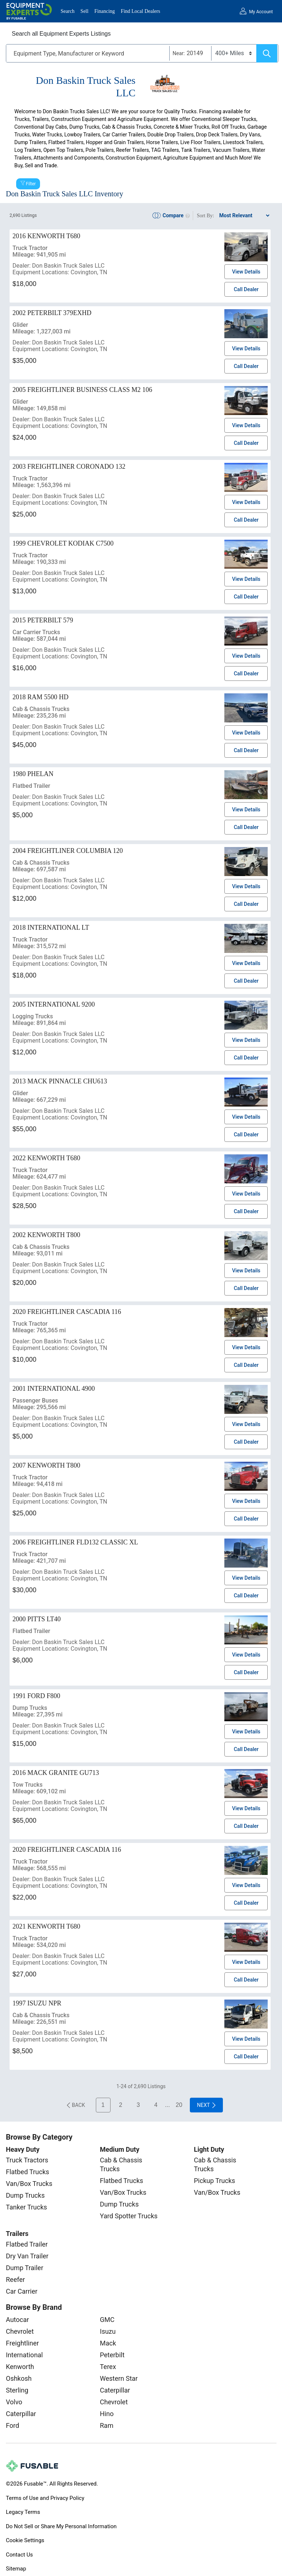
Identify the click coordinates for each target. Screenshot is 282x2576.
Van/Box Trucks (29, 2183)
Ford (12, 2425)
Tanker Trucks (26, 2207)
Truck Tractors (27, 2160)
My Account (261, 11)
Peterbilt (112, 2355)
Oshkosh (19, 2378)
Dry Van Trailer (27, 2256)
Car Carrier (21, 2291)
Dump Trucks (25, 2195)
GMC (107, 2319)
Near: (179, 53)
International (24, 2355)
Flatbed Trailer (27, 2244)
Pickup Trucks (214, 2180)
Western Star (119, 2378)
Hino (106, 2414)
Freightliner (22, 2343)
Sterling (17, 2390)
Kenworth (20, 2366)
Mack (108, 2343)
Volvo (14, 2402)
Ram (106, 2425)
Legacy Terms (23, 2512)
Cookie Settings (25, 2540)
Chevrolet (20, 2331)
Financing (104, 11)
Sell (84, 11)
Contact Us (19, 2554)
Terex (108, 2366)
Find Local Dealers (140, 11)
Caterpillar (21, 2414)
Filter (31, 183)
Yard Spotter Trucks (129, 2216)
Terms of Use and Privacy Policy (45, 2498)
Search (68, 11)
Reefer (15, 2279)
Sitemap (16, 2568)
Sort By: (205, 215)
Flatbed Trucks (27, 2172)
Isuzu (108, 2331)
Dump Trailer (24, 2268)
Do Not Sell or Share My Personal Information (61, 2526)
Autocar (17, 2319)
